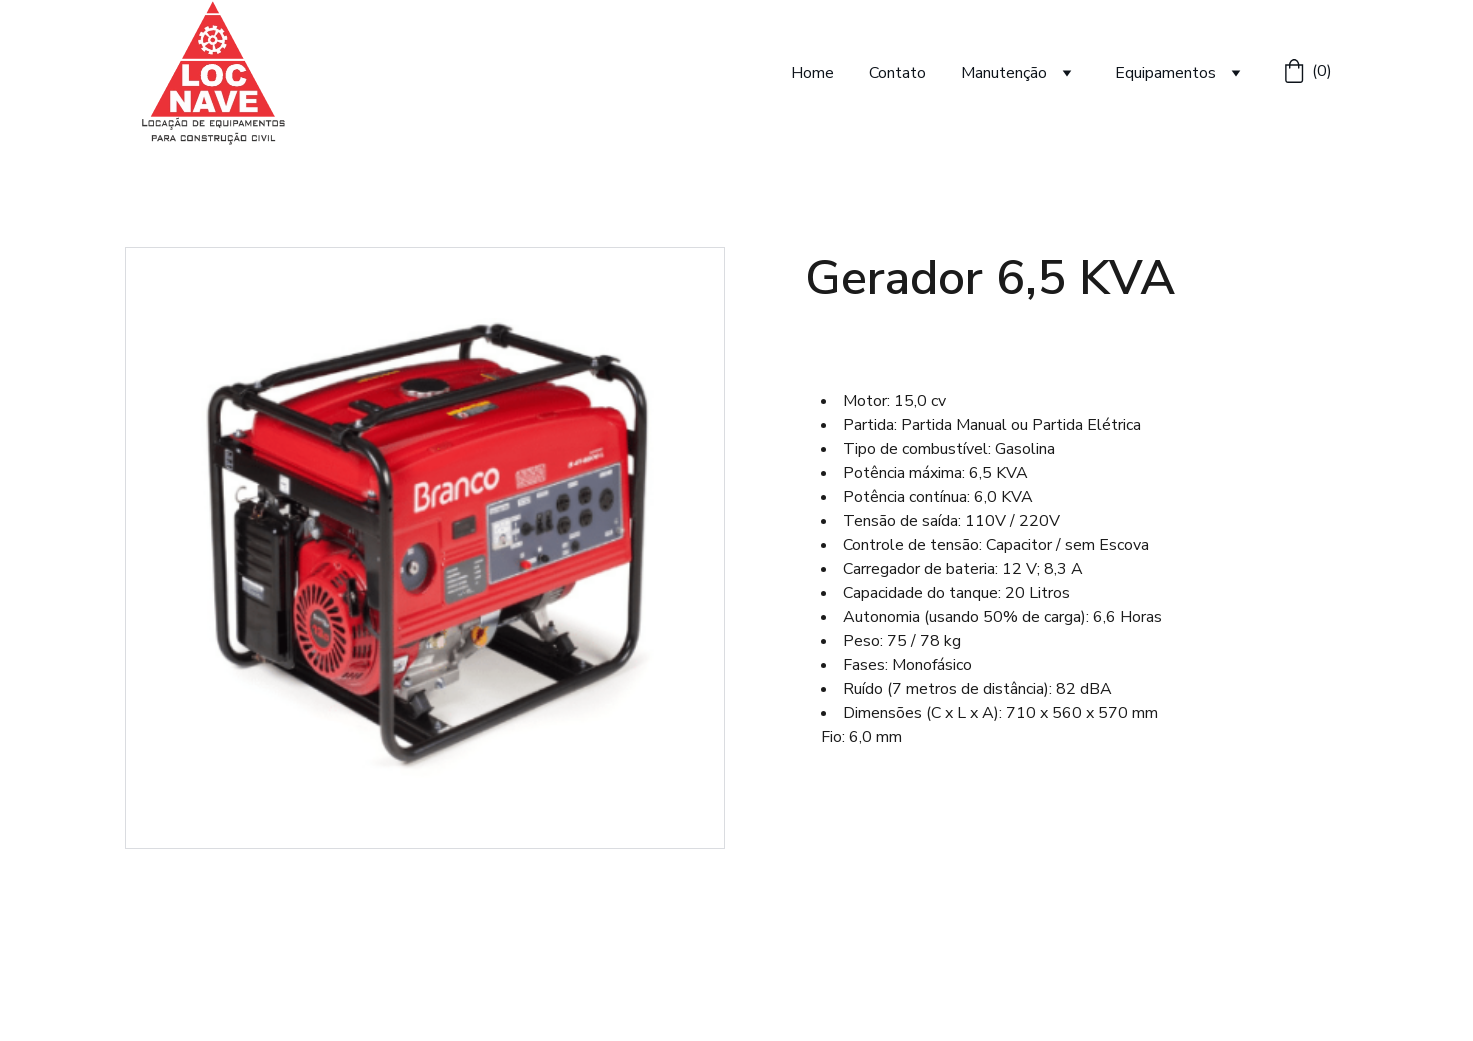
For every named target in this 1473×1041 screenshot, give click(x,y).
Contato (897, 73)
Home (812, 73)
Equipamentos (1165, 73)
